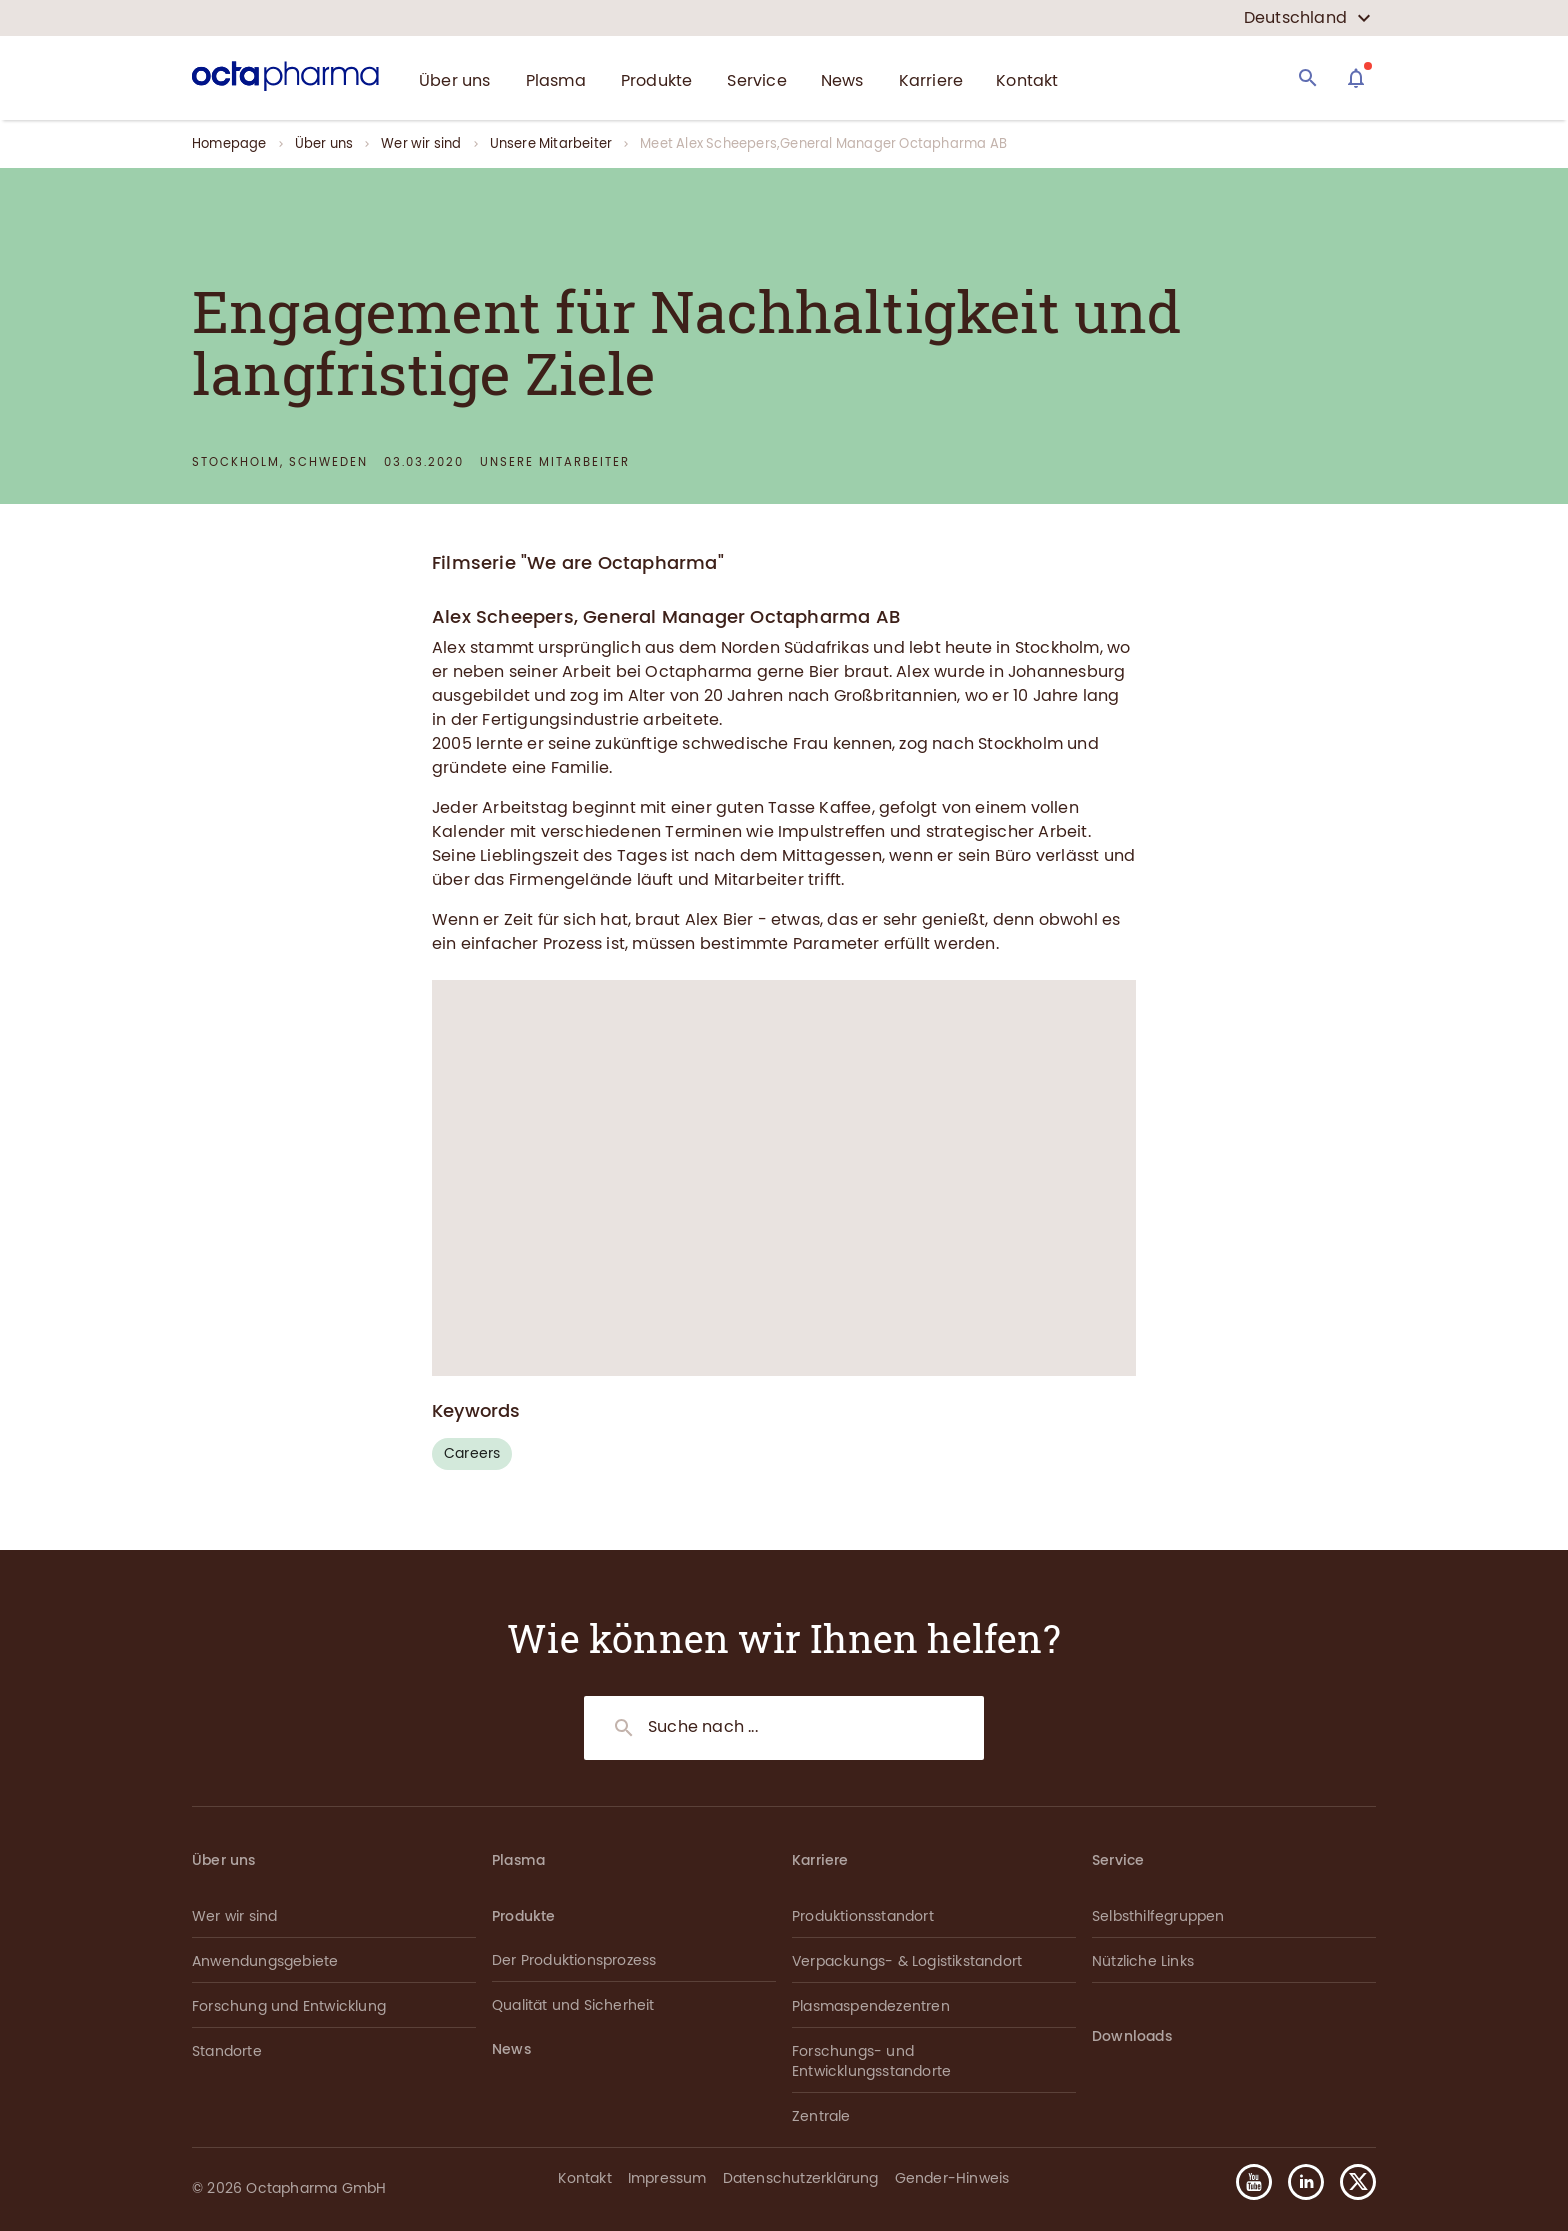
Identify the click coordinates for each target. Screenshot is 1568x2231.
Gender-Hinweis (952, 2178)
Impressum (667, 2178)
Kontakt (584, 2178)
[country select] (1307, 18)
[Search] (1308, 78)
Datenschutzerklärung (801, 2178)
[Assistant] (1356, 78)
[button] (1350, 2182)
